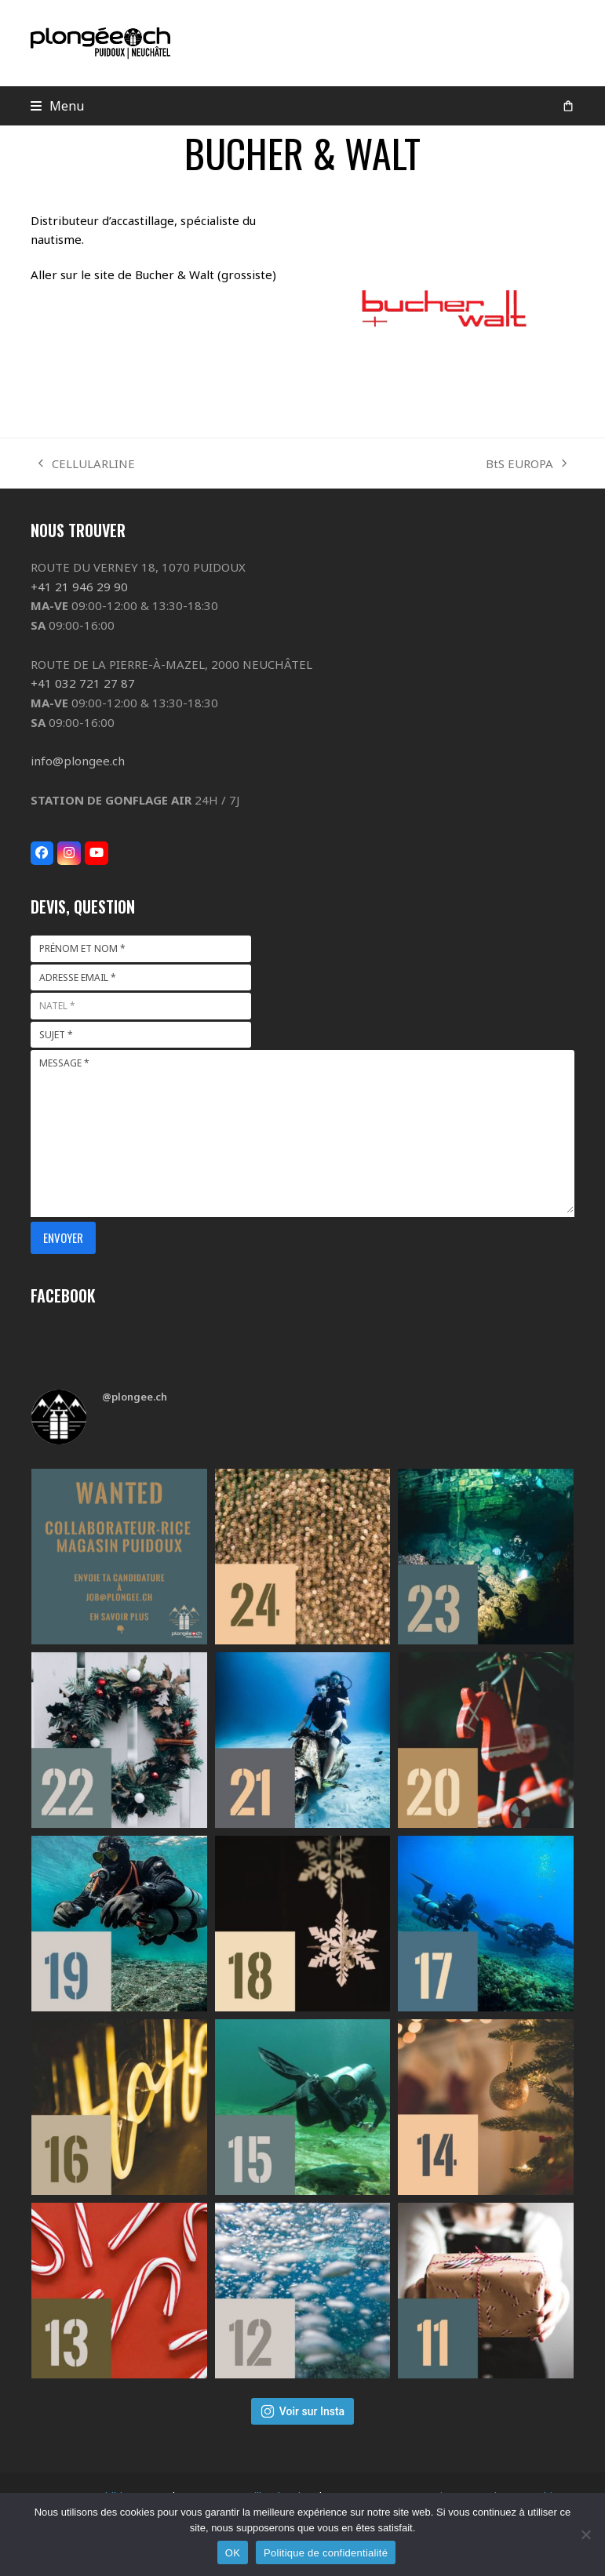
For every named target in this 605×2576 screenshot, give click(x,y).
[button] (58, 105)
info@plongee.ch (78, 760)
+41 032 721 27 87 (83, 683)
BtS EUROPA (526, 465)
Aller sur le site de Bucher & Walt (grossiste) (153, 274)
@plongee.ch (134, 1397)
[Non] (585, 2534)
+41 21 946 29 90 (79, 586)
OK (232, 2553)
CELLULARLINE (86, 465)
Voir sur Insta (302, 2411)
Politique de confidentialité (326, 2553)
